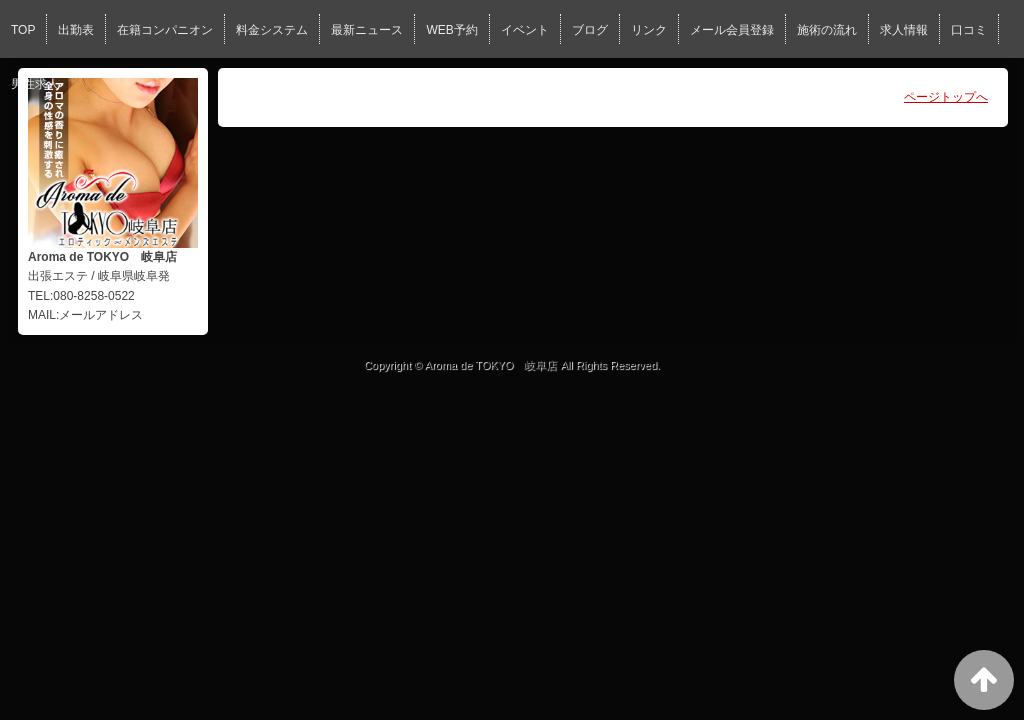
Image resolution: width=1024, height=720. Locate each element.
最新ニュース (367, 30)
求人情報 (904, 30)
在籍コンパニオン (165, 30)
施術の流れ (827, 30)
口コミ (969, 30)
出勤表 (76, 30)
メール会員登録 (732, 30)
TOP (23, 30)
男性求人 (35, 84)
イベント (525, 30)
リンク (649, 30)
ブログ (590, 30)
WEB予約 (451, 30)
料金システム (272, 30)
